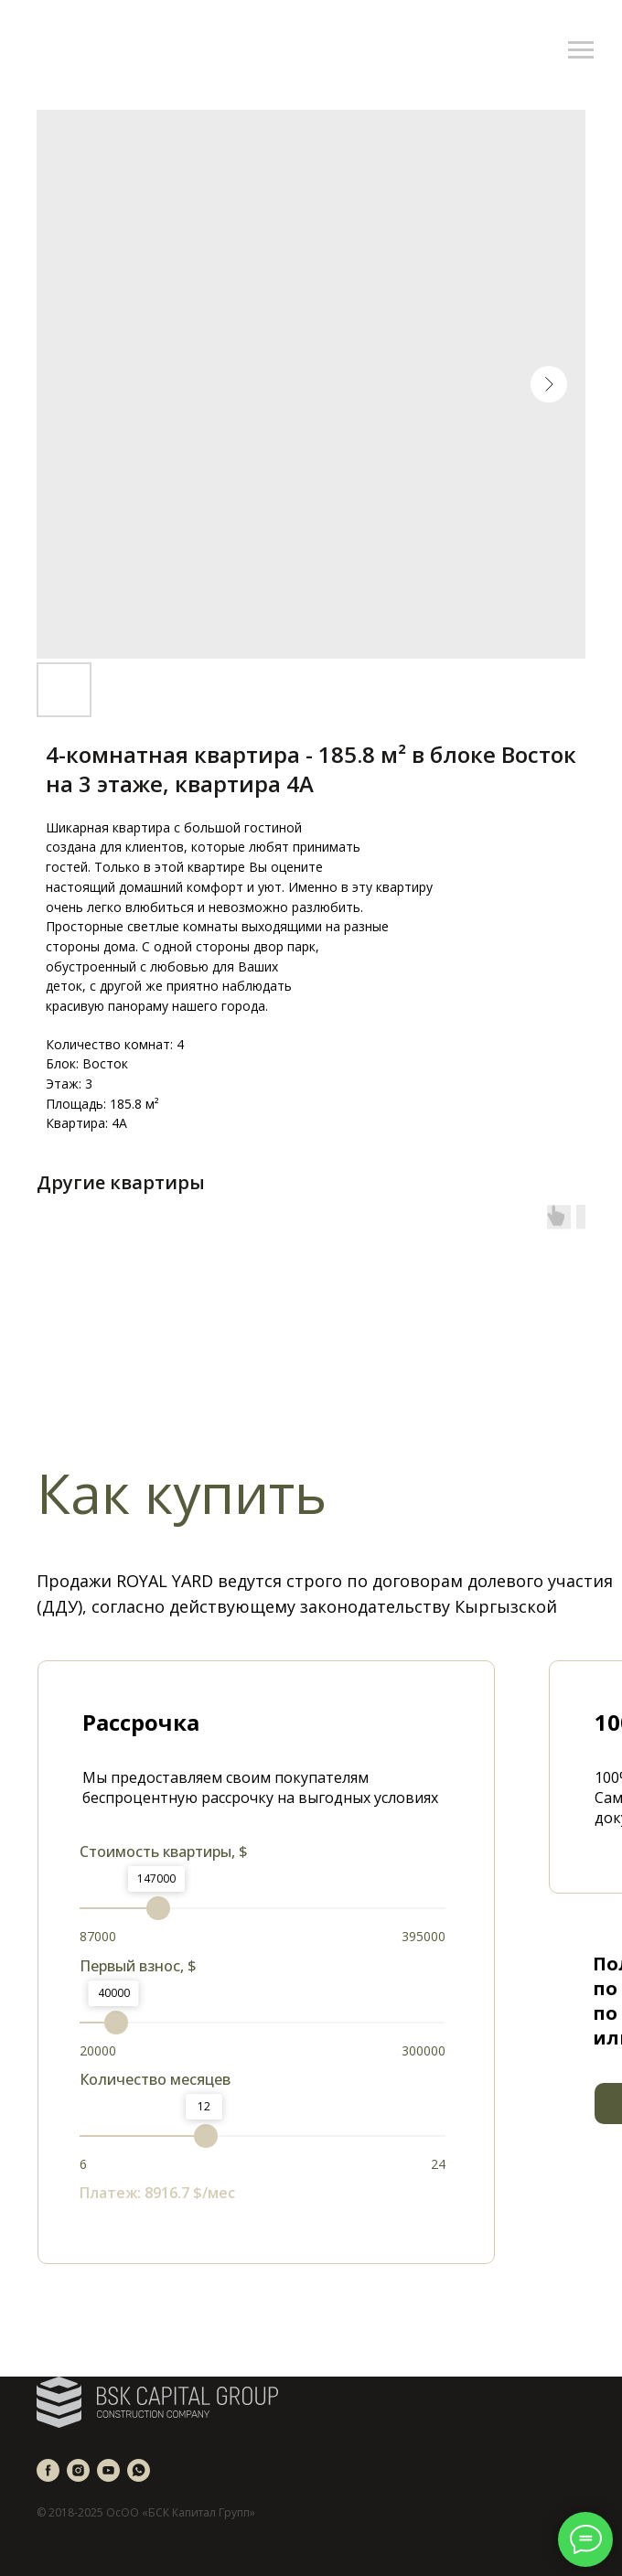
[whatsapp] (138, 2470)
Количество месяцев (155, 2079)
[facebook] (48, 2470)
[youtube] (108, 2470)
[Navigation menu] (581, 50)
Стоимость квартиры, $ (164, 1851)
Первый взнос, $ (138, 1966)
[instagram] (78, 2470)
